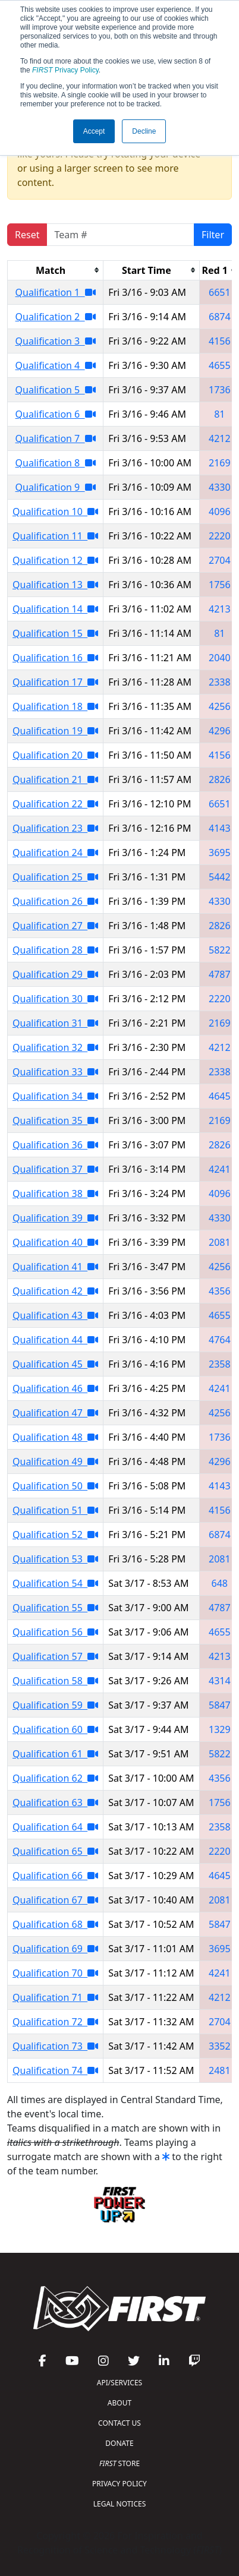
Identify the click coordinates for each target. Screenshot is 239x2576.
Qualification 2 (55, 316)
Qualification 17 (55, 682)
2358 (220, 1364)
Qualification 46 (55, 1388)
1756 (220, 584)
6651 (220, 292)
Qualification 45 (55, 1364)
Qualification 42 (55, 1291)
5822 (220, 949)
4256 (220, 706)
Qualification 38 (55, 1193)
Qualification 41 (55, 1266)
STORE (119, 2463)
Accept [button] (94, 131)
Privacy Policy (65, 70)
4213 (220, 608)
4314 (220, 1680)
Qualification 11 (55, 535)
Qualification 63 (55, 1802)
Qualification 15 (55, 633)
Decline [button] (144, 131)
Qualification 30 (55, 998)
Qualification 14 (55, 608)
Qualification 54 (55, 1583)
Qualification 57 (55, 1656)
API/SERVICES (119, 2383)
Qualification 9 (55, 487)
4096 (220, 511)
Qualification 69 (55, 1948)
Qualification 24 (55, 852)
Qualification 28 (55, 949)
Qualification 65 (55, 1851)
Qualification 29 (55, 974)
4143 (220, 828)
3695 (220, 852)
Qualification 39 (55, 1217)
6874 (220, 316)
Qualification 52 (55, 1534)
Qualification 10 (55, 511)
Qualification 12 (55, 560)
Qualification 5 (55, 389)
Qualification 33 (55, 1071)
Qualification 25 (55, 876)
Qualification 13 (55, 584)
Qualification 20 (55, 755)
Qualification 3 (55, 341)
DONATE (119, 2443)
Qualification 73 (55, 2046)
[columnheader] (55, 270)
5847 (220, 1705)
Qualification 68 (55, 1924)
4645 (220, 1096)
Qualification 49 (55, 1461)
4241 (220, 1169)
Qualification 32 (55, 1047)
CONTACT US (119, 2423)
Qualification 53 (55, 1558)
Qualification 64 (55, 1826)
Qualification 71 (55, 1997)
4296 (220, 730)
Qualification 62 (55, 1778)
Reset (27, 234)
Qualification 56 (55, 1632)
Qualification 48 (55, 1437)
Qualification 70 (55, 1973)
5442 (220, 876)
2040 (220, 657)
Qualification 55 (55, 1607)
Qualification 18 (55, 706)
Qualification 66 (55, 1875)
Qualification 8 (55, 462)
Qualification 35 (55, 1120)
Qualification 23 (55, 828)
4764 (220, 1339)
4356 (220, 1291)
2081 (220, 1242)
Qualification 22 (55, 803)
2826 (220, 779)
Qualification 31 (55, 1023)
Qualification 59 (55, 1705)
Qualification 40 (55, 1242)
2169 (220, 462)
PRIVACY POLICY (119, 2484)
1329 (220, 1729)
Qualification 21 (55, 779)
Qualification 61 (55, 1753)
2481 (220, 2070)
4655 (220, 365)
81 (219, 414)
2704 (220, 560)
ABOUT (119, 2403)
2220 (220, 535)
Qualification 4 (55, 365)
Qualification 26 (55, 901)
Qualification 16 (55, 657)
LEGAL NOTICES (119, 2504)
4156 (220, 341)
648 (220, 1583)
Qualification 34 (55, 1096)
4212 (220, 438)
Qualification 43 (55, 1315)
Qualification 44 (55, 1339)
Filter (213, 234)
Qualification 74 (55, 2070)
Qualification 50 (55, 1485)
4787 (220, 974)
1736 (220, 389)
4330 (220, 487)
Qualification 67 (55, 1899)
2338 (220, 682)
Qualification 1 (55, 292)
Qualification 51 (55, 1510)
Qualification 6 (55, 414)
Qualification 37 (55, 1169)
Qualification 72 (55, 2021)
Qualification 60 (55, 1729)
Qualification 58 (55, 1680)
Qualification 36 (55, 1144)
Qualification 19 (55, 730)
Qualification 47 (55, 1412)
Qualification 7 (55, 438)
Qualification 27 (55, 925)
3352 (220, 2046)
